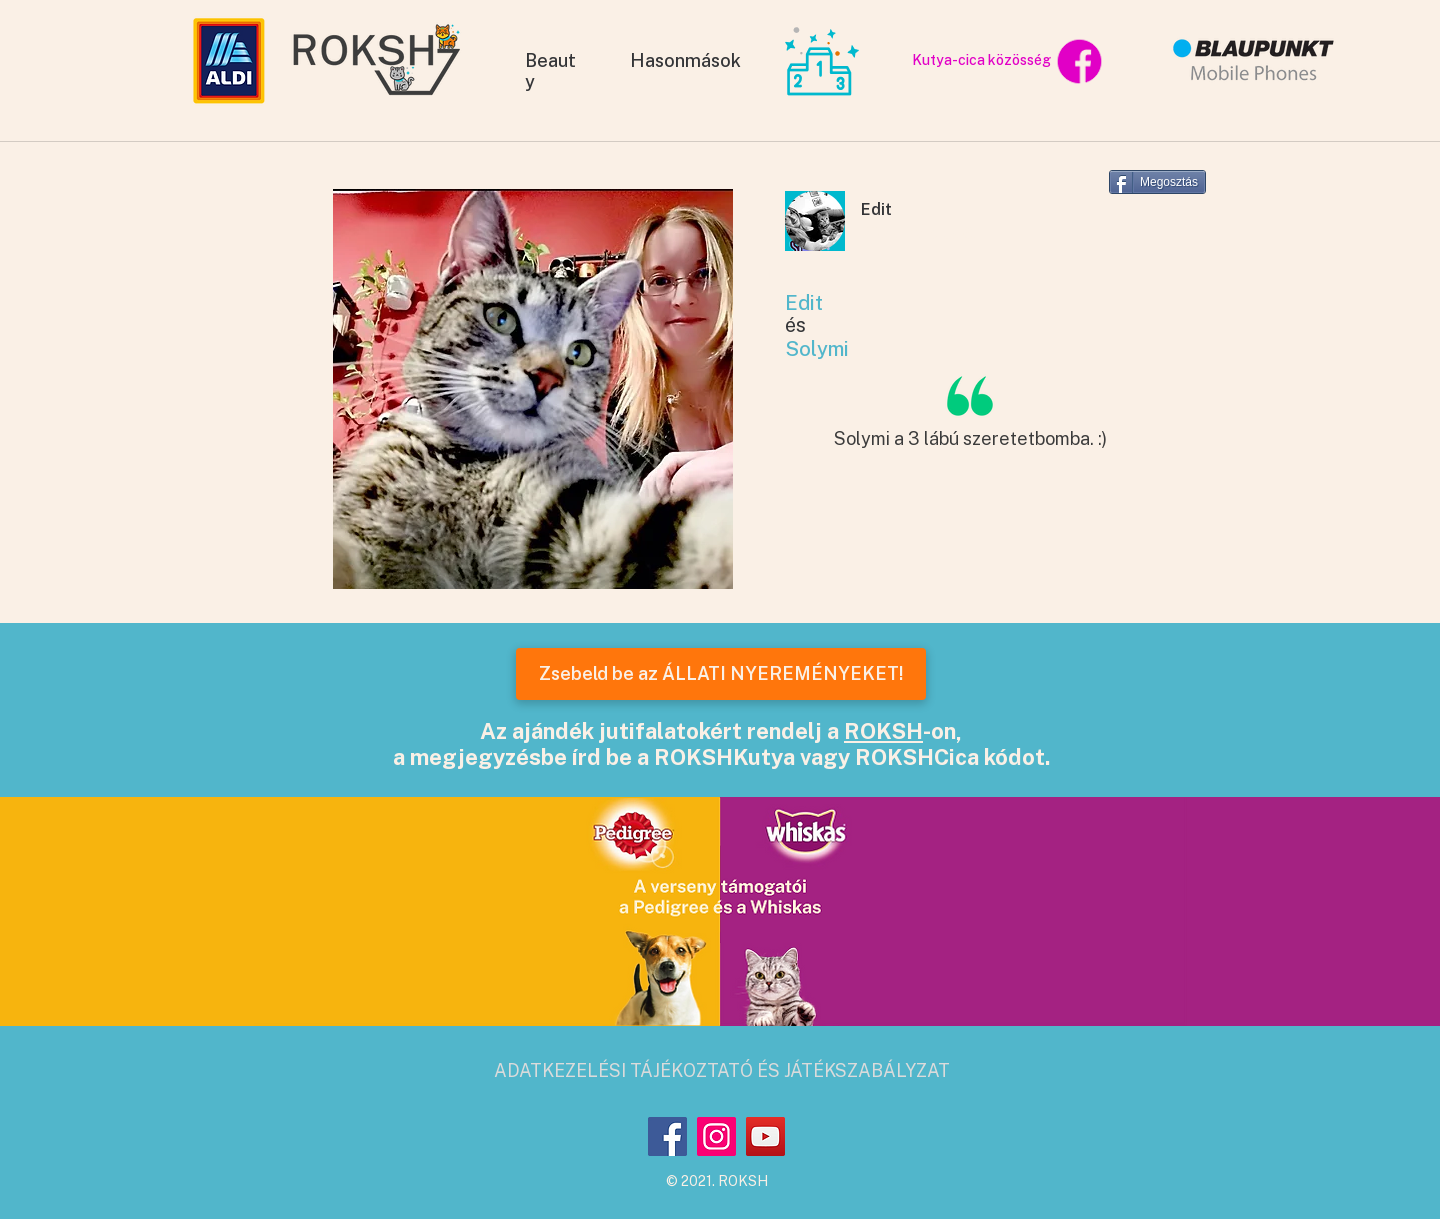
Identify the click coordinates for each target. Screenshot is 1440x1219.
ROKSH (883, 731)
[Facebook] (667, 1136)
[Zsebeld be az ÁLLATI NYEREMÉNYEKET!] (721, 674)
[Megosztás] (1157, 182)
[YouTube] (765, 1136)
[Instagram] (716, 1136)
